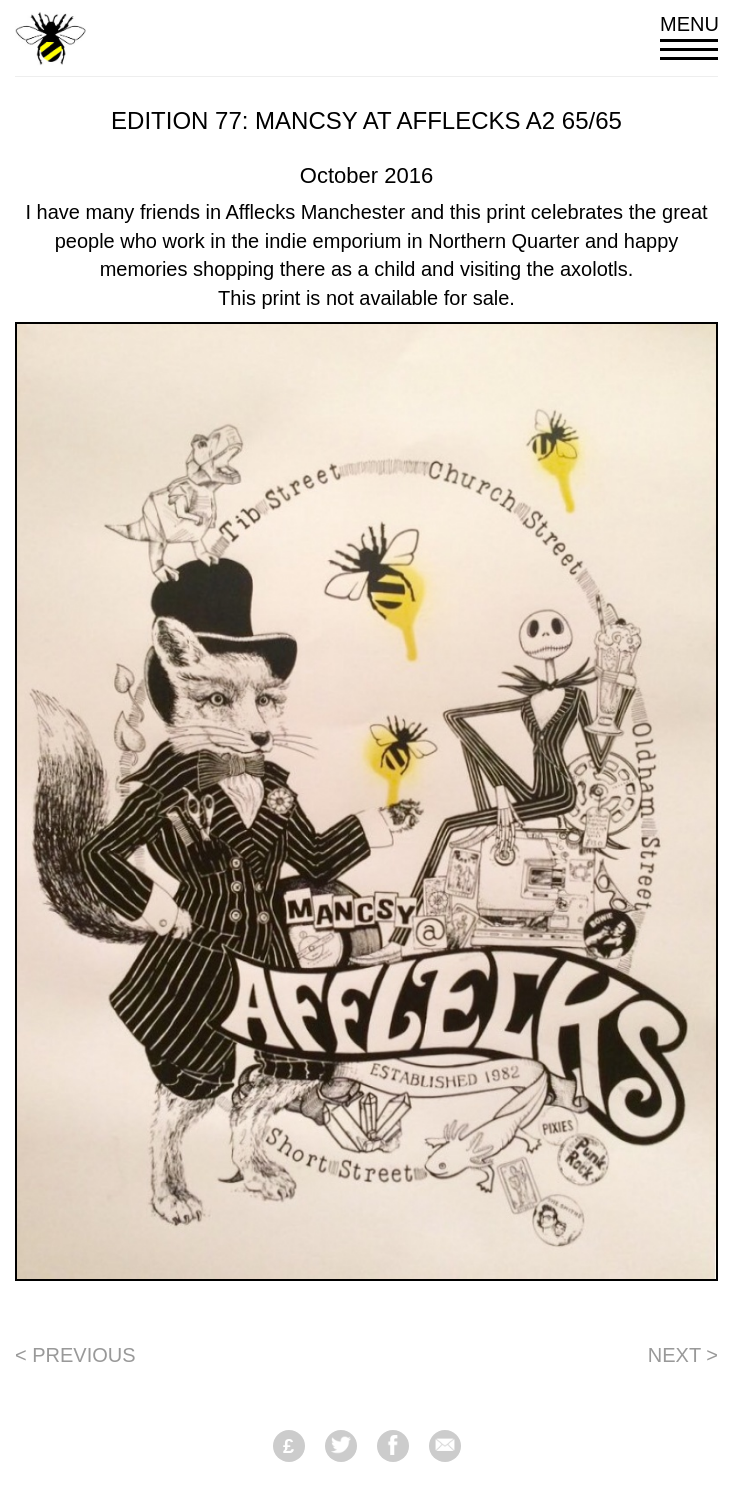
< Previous (75, 1355)
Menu (689, 36)
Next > (683, 1355)
